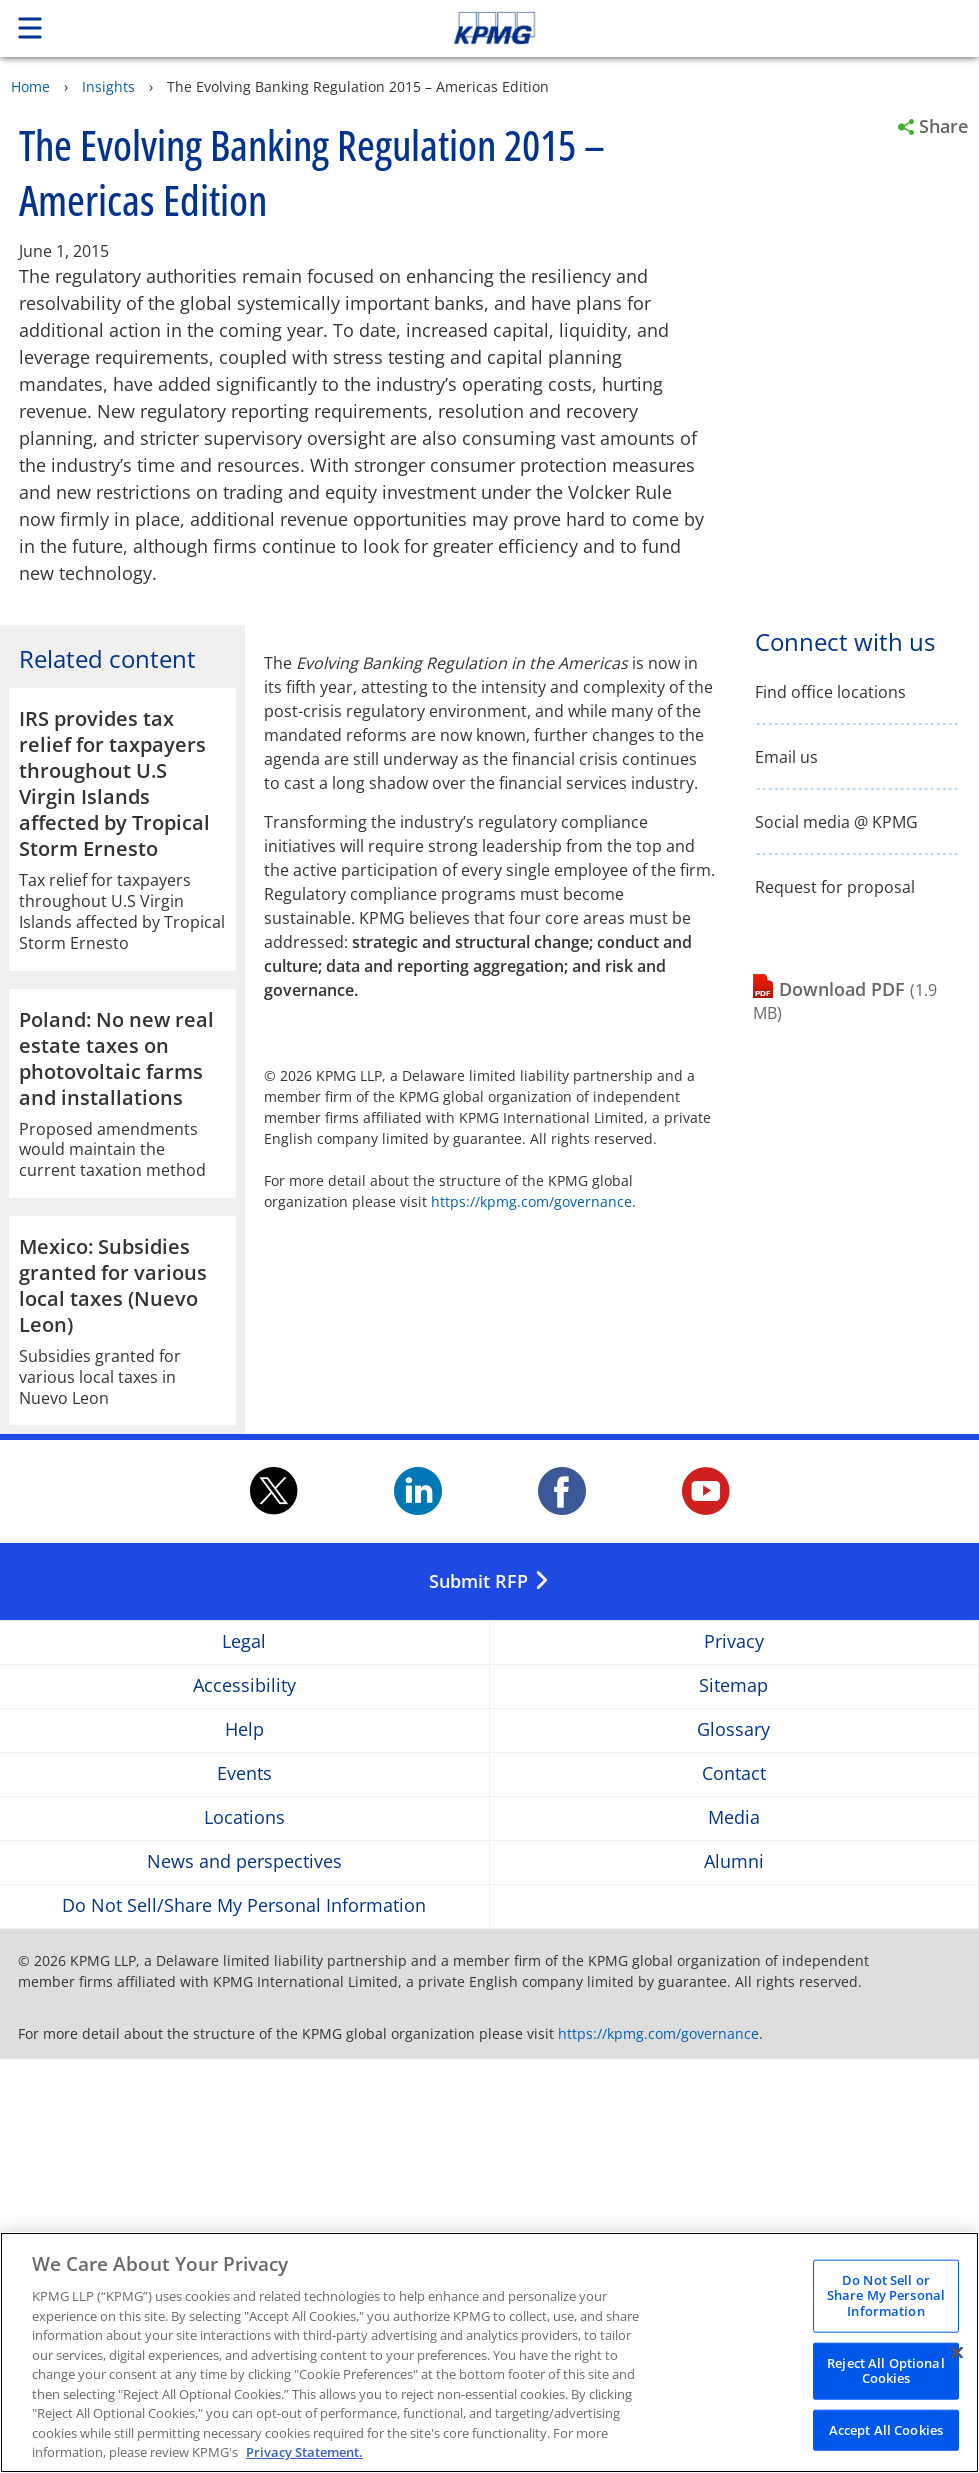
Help (244, 2142)
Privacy (734, 2054)
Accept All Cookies (886, 2438)
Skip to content (687, 28)
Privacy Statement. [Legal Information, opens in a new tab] (304, 2461)
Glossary (733, 2142)
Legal (244, 2054)
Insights (108, 86)
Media (734, 2230)
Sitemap (733, 2098)
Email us (786, 757)
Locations (244, 2230)
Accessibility (244, 2098)
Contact (734, 2186)
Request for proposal (835, 887)
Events (244, 2186)
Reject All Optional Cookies (885, 2378)
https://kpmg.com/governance (531, 1201)
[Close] (957, 2360)
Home (30, 86)
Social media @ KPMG (836, 822)
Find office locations (830, 692)
